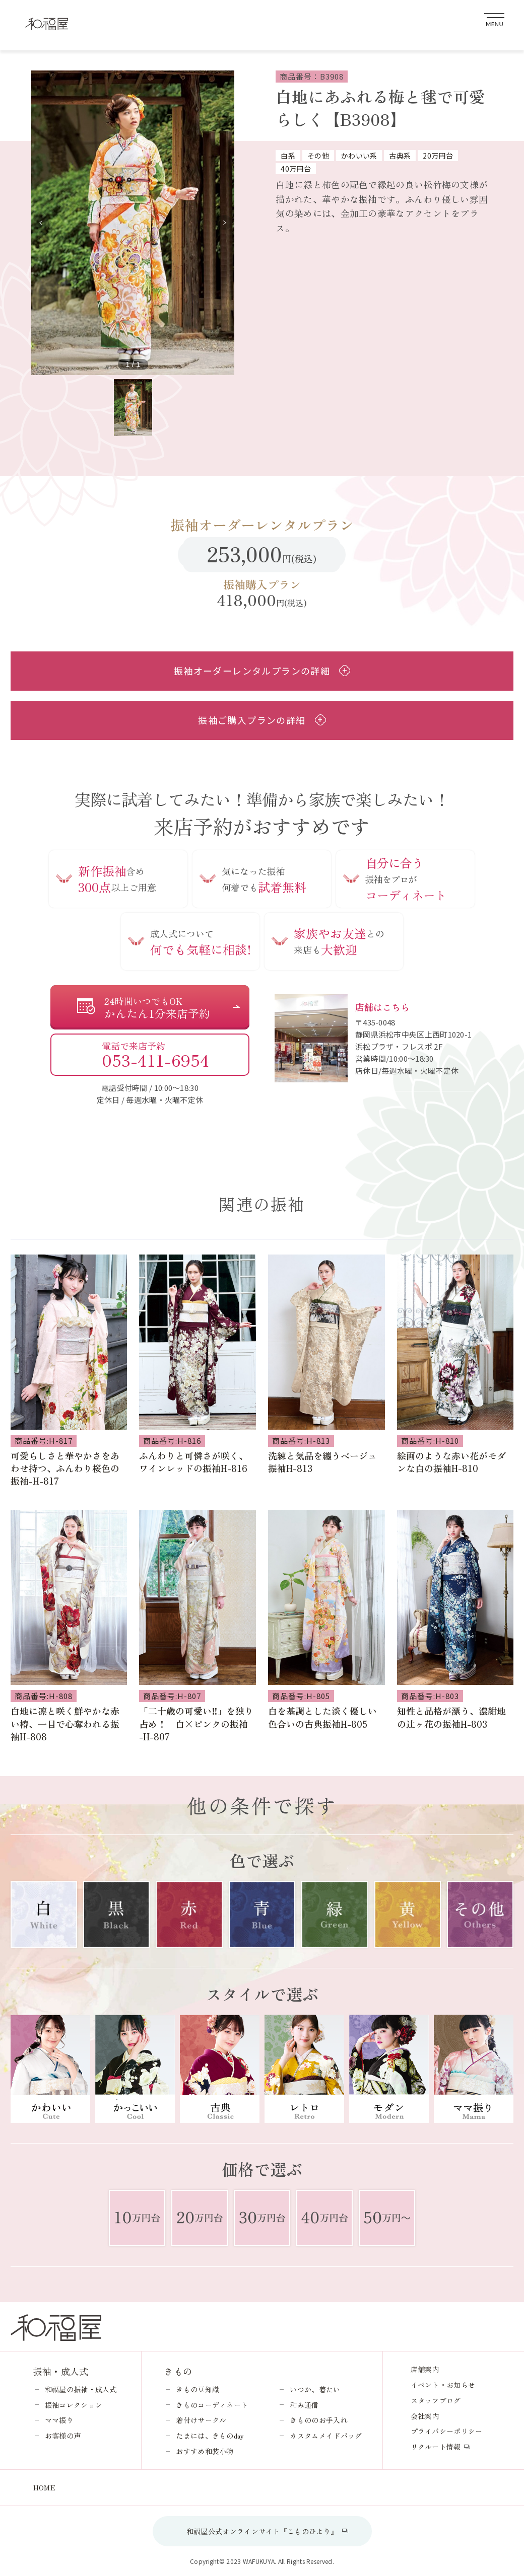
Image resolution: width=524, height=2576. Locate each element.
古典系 (400, 156)
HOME (44, 2487)
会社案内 (425, 2416)
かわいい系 (359, 156)
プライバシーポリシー (447, 2431)
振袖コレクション (73, 2405)
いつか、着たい (315, 2389)
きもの (178, 2371)
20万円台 (438, 156)
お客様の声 (63, 2436)
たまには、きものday (210, 2436)
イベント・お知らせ (443, 2385)
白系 (288, 156)
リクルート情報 (436, 2447)
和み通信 (304, 2405)
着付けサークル (201, 2420)
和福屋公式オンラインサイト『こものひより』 (262, 2531)
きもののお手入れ (318, 2420)
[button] (224, 222)
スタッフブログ (436, 2400)
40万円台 (296, 169)
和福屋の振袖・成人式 (81, 2389)
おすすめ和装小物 (204, 2451)
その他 (318, 156)
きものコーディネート (212, 2405)
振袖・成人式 (61, 2371)
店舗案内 (425, 2369)
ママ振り (59, 2420)
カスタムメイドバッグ (326, 2436)
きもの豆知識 (197, 2389)
